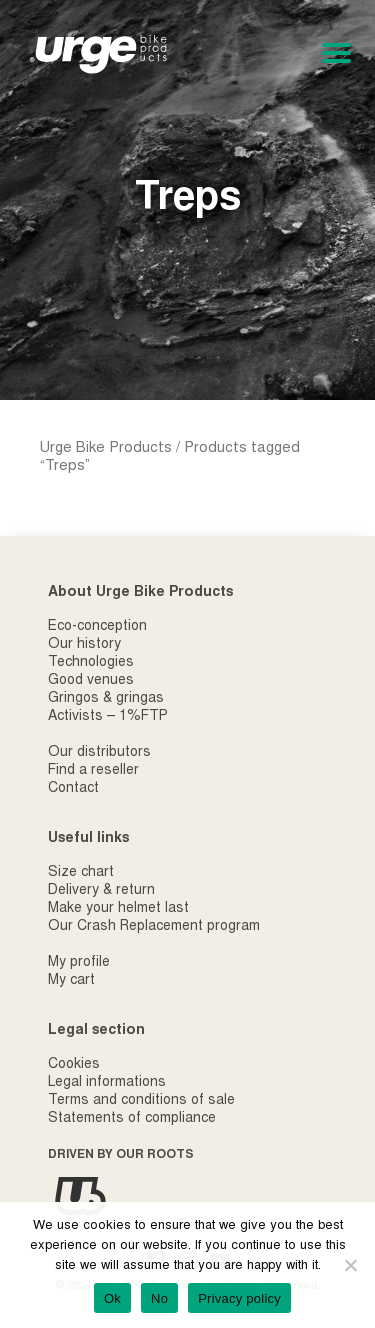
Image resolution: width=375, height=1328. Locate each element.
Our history (84, 645)
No (159, 1298)
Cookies (74, 1065)
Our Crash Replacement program (154, 927)
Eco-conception (97, 627)
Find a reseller (93, 771)
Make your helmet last (118, 909)
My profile (79, 963)
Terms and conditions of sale (141, 1101)
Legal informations (107, 1083)
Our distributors (99, 753)
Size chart (81, 873)
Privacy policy (239, 1298)
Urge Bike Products (106, 448)
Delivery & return (101, 891)
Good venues (91, 681)
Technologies (91, 663)
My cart (71, 981)
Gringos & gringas (106, 699)
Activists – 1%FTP (108, 717)
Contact (73, 789)
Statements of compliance (132, 1119)
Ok (112, 1298)
